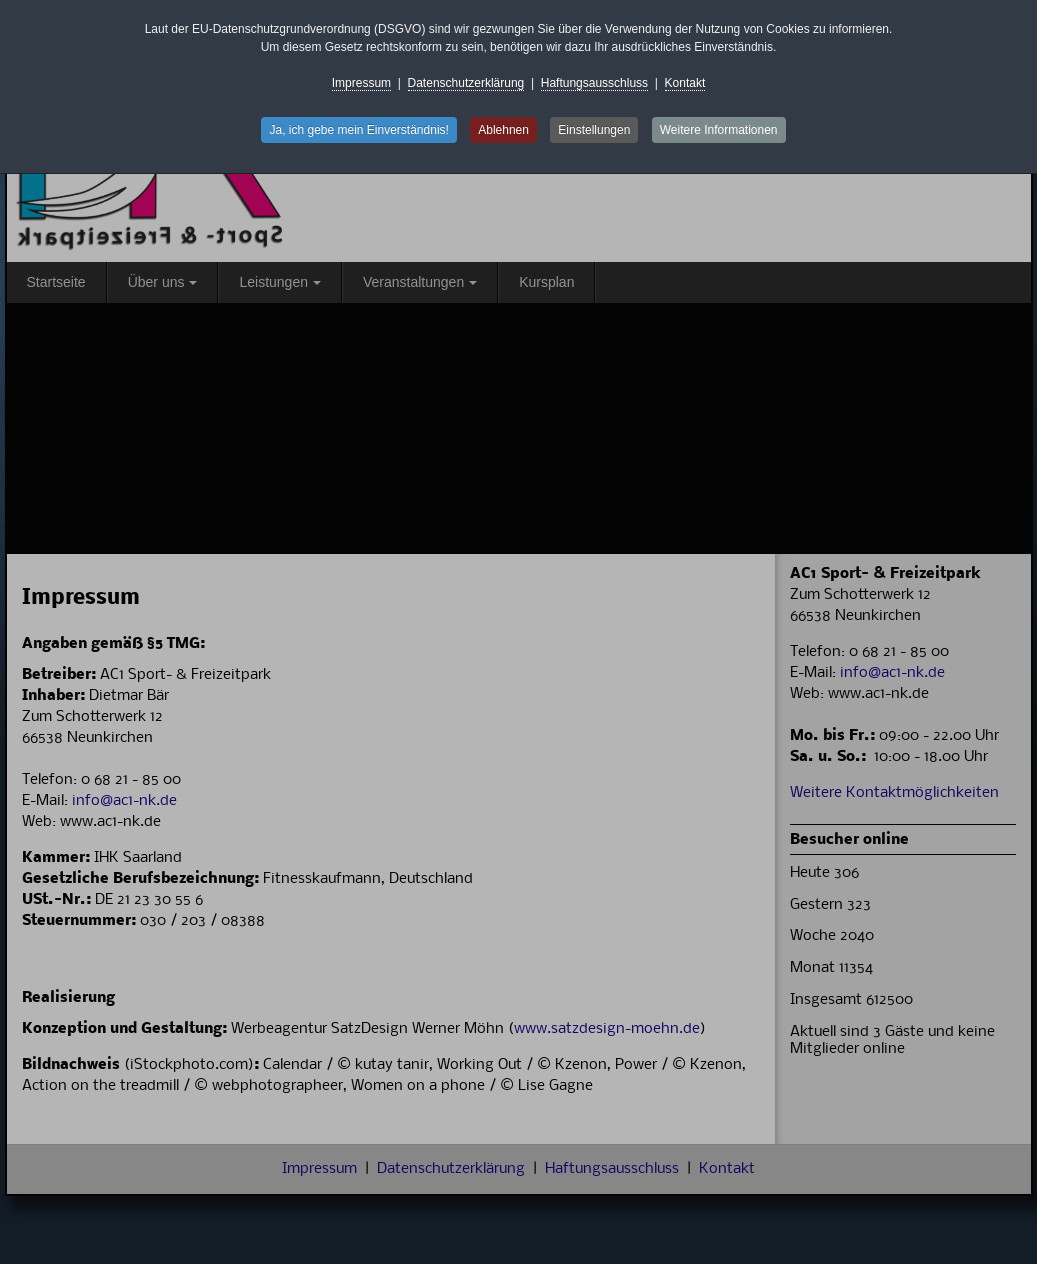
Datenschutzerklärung (466, 83)
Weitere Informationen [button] (719, 130)
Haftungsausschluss (594, 83)
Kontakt (685, 83)
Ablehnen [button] (503, 130)
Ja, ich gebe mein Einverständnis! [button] (358, 130)
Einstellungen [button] (594, 130)
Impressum (361, 83)
